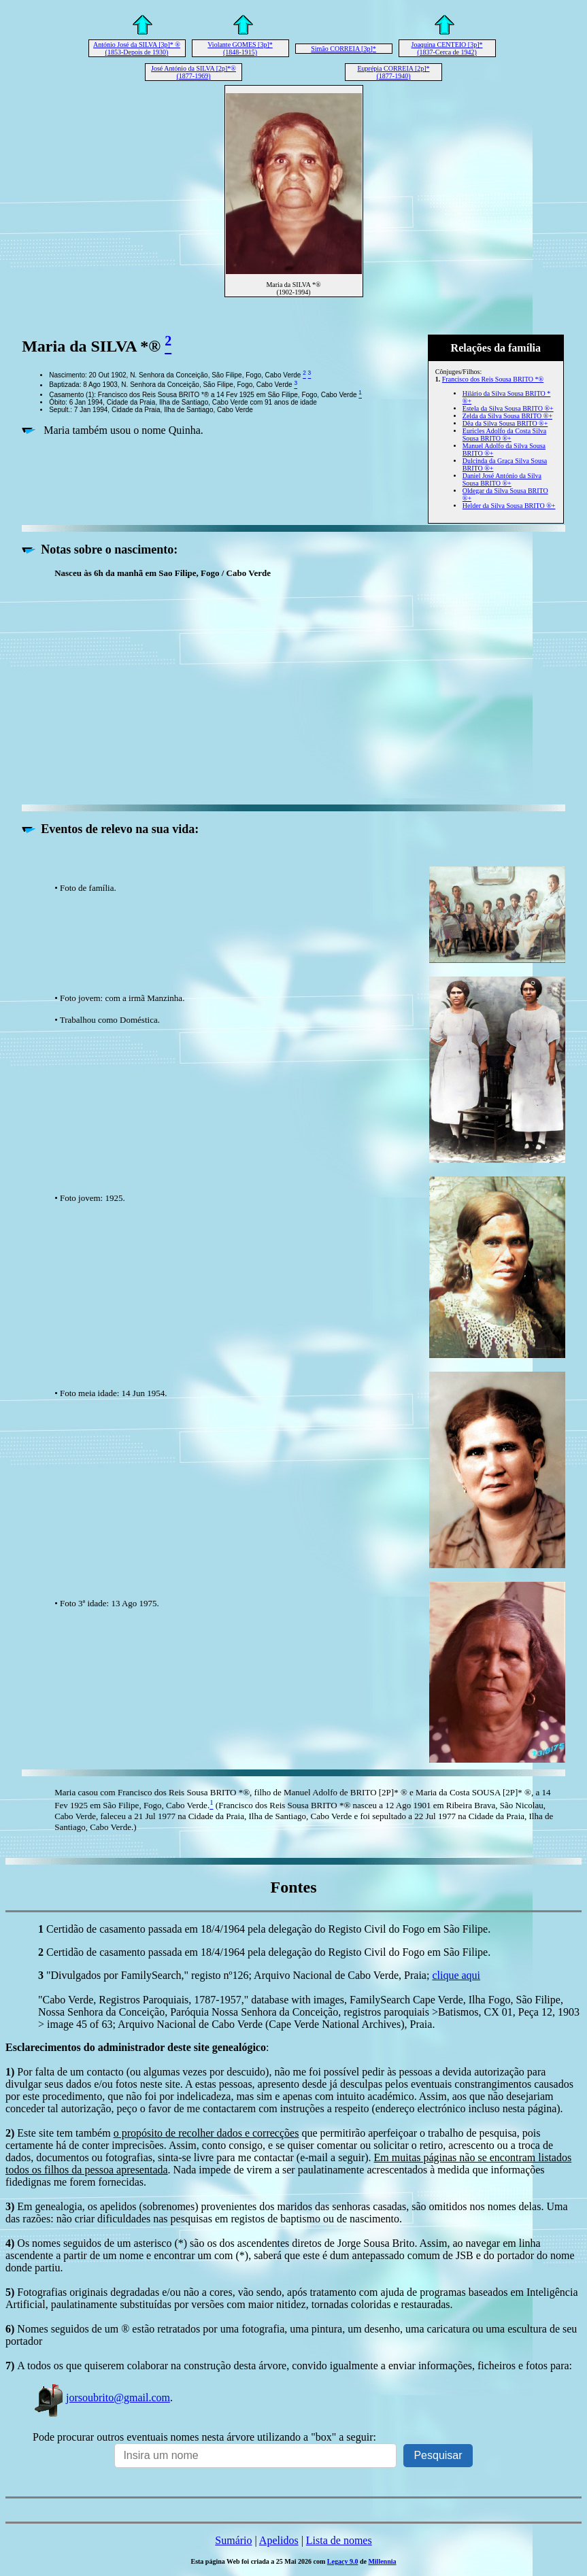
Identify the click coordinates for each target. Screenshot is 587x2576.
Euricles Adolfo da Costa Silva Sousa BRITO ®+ (504, 434)
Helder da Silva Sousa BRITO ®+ (509, 505)
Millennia (382, 2561)
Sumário (233, 2540)
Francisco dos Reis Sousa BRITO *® (492, 379)
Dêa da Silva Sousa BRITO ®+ (505, 423)
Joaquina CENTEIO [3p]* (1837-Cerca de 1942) (447, 48)
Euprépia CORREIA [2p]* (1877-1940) (393, 72)
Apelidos (279, 2540)
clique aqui (456, 1975)
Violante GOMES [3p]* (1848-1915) (240, 48)
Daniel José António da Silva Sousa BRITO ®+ (502, 479)
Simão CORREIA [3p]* (343, 48)
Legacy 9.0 (342, 2561)
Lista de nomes (339, 2540)
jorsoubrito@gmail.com (101, 2397)
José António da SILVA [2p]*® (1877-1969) (193, 72)
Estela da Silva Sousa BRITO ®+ (508, 408)
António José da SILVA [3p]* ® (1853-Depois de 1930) (136, 48)
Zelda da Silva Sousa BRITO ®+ (507, 416)
